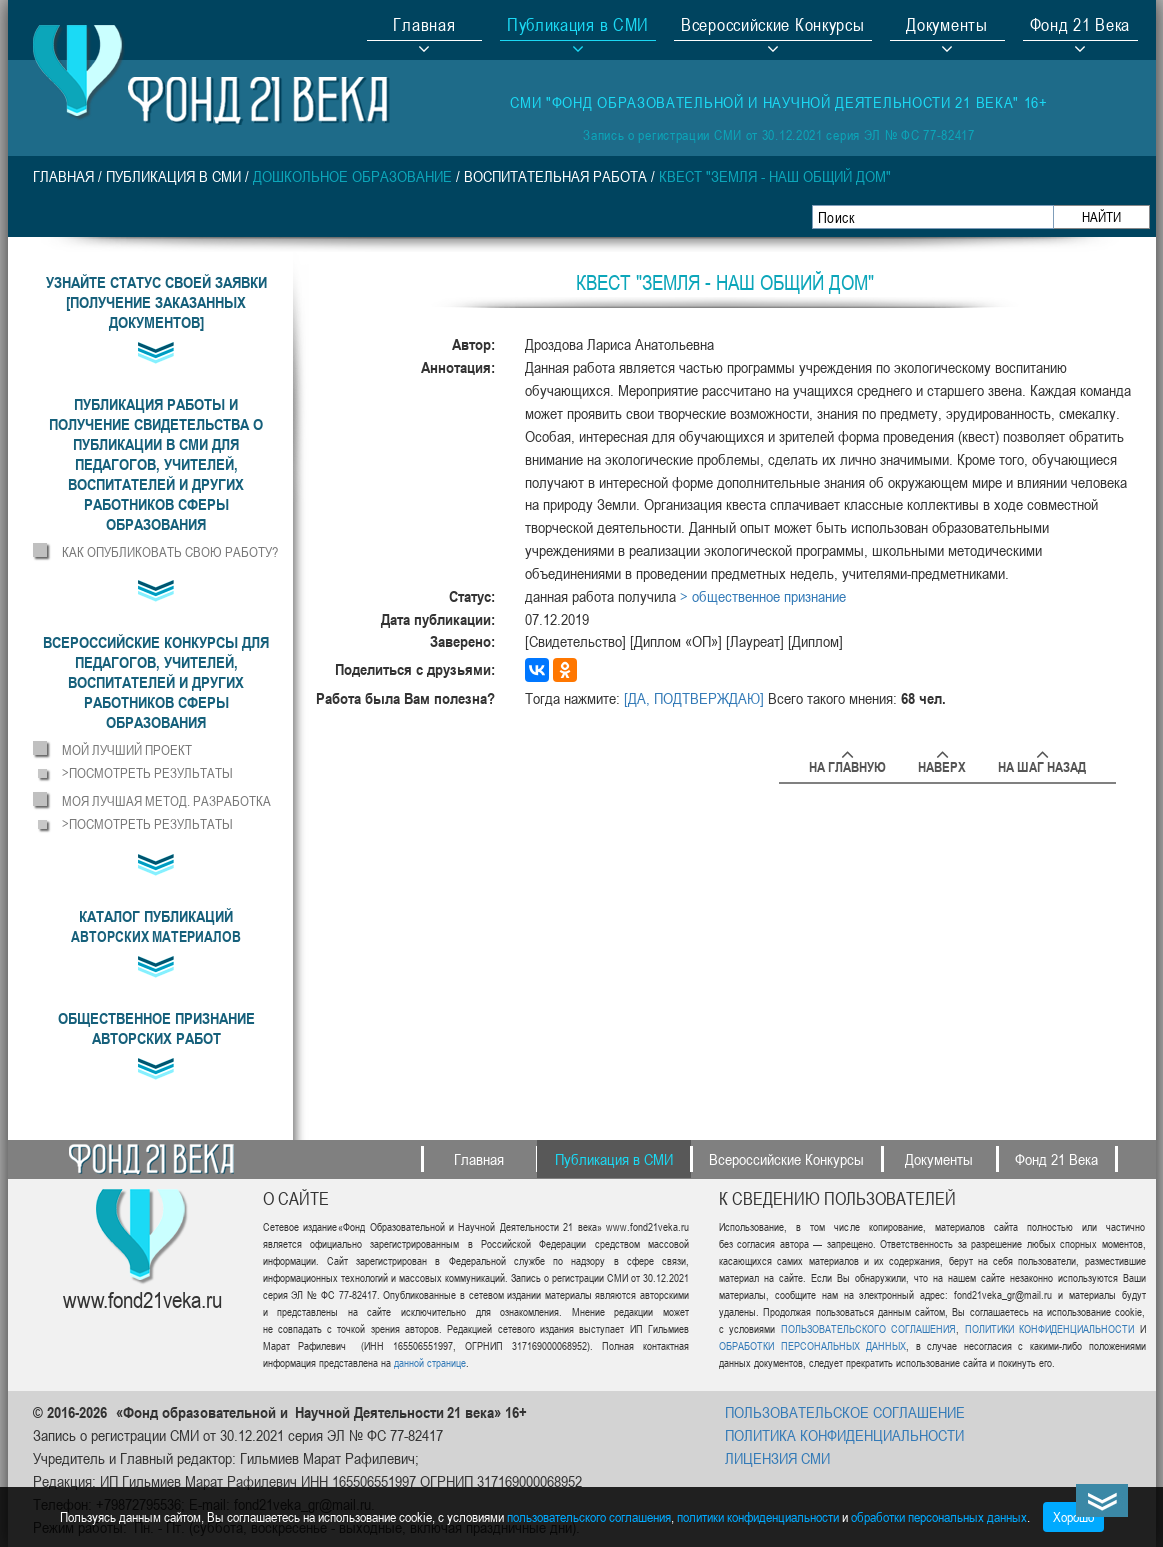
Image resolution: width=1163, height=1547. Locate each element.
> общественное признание (763, 596)
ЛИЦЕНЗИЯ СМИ (777, 1458)
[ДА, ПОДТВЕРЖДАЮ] (694, 698)
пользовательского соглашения (589, 1516)
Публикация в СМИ (173, 176)
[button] (156, 464)
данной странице (430, 1362)
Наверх (942, 763)
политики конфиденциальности (758, 1516)
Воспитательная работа (555, 176)
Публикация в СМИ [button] (578, 27)
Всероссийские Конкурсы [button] (772, 27)
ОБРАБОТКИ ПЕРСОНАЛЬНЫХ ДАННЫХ (812, 1345)
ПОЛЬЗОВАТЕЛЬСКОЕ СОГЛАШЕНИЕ (845, 1412)
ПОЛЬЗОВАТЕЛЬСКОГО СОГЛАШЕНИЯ (868, 1328)
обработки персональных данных (939, 1516)
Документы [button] (946, 27)
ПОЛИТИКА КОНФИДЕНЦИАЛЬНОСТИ (844, 1435)
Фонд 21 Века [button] (1080, 27)
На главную (847, 763)
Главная (424, 27)
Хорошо (1073, 1516)
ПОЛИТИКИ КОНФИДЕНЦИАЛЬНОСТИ (1049, 1328)
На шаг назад (1042, 763)
